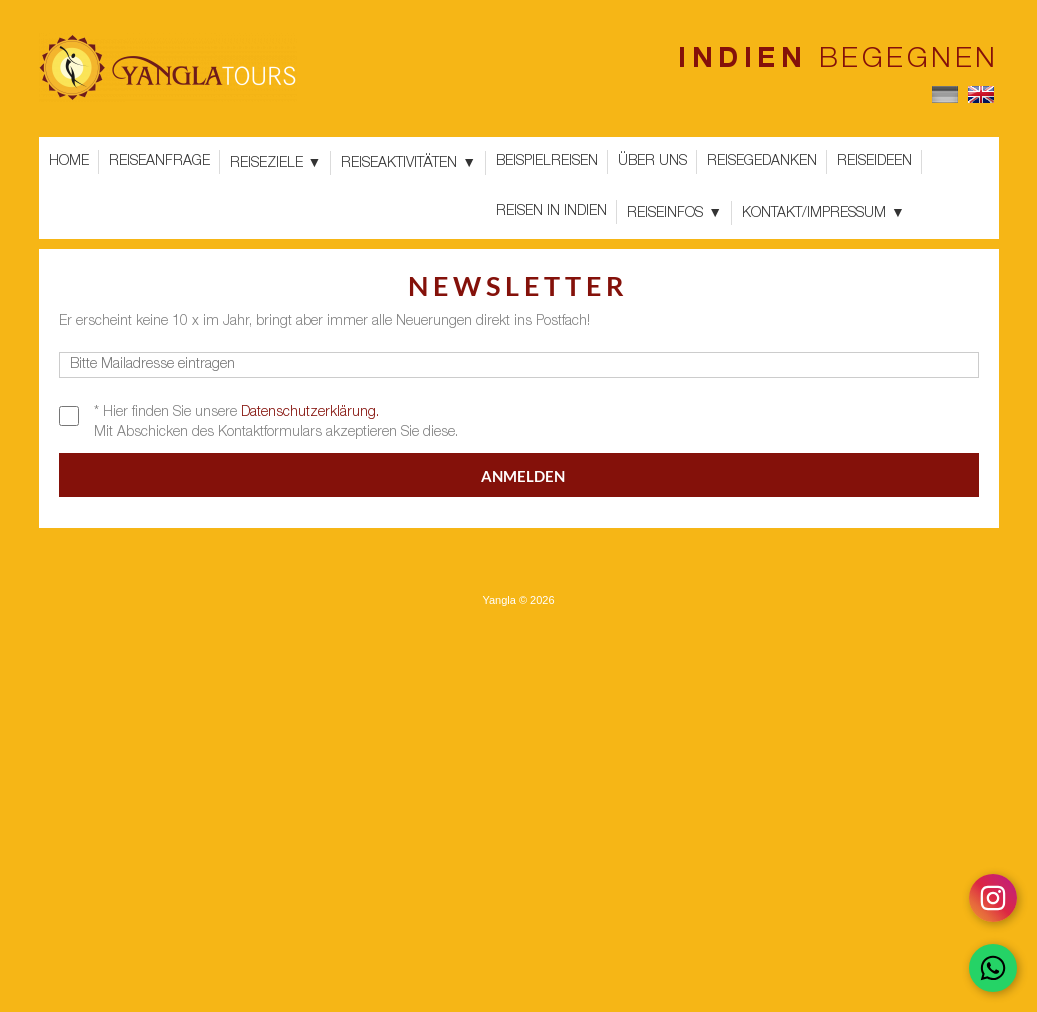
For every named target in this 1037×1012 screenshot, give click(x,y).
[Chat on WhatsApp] (993, 968)
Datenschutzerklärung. (310, 413)
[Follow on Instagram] (993, 898)
